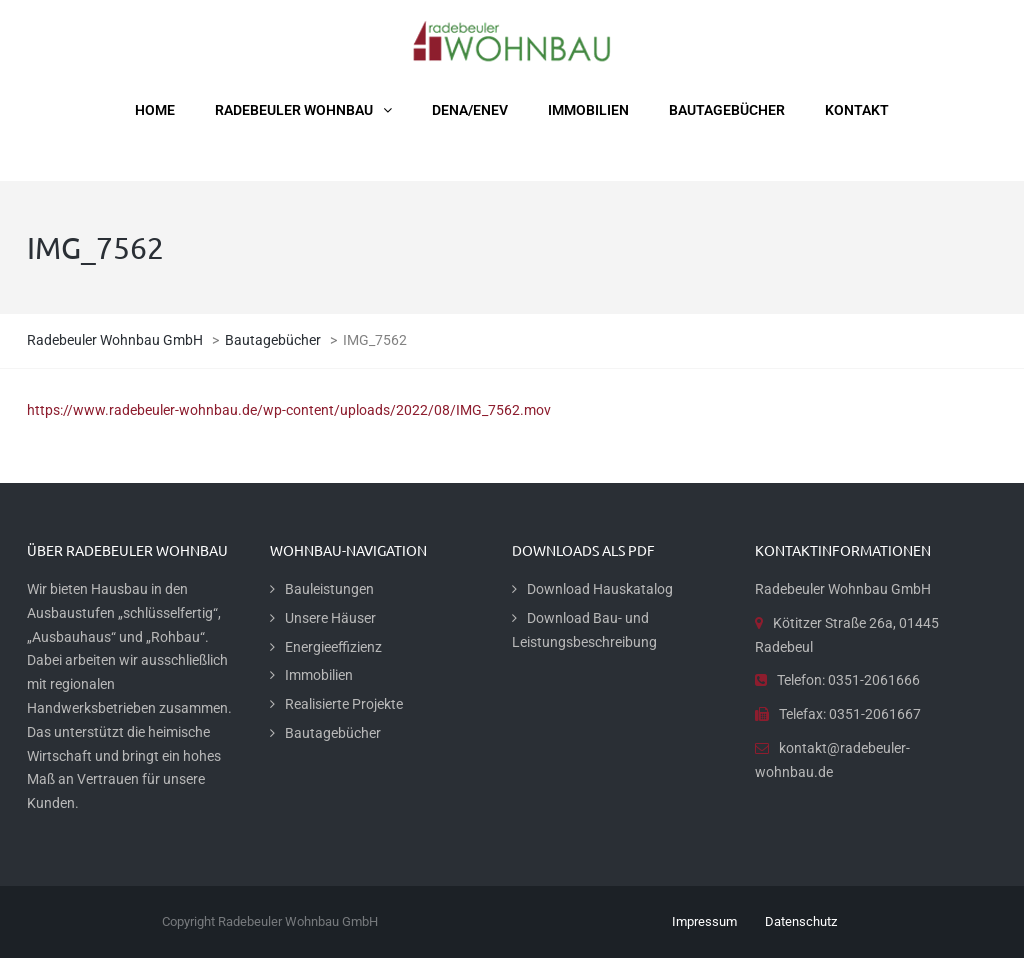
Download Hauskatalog (600, 589)
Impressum (704, 921)
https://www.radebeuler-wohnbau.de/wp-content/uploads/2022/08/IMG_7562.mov (289, 410)
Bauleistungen (329, 589)
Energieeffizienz (333, 647)
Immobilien (319, 675)
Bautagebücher (333, 733)
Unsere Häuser (330, 618)
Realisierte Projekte (344, 704)
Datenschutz (801, 921)
